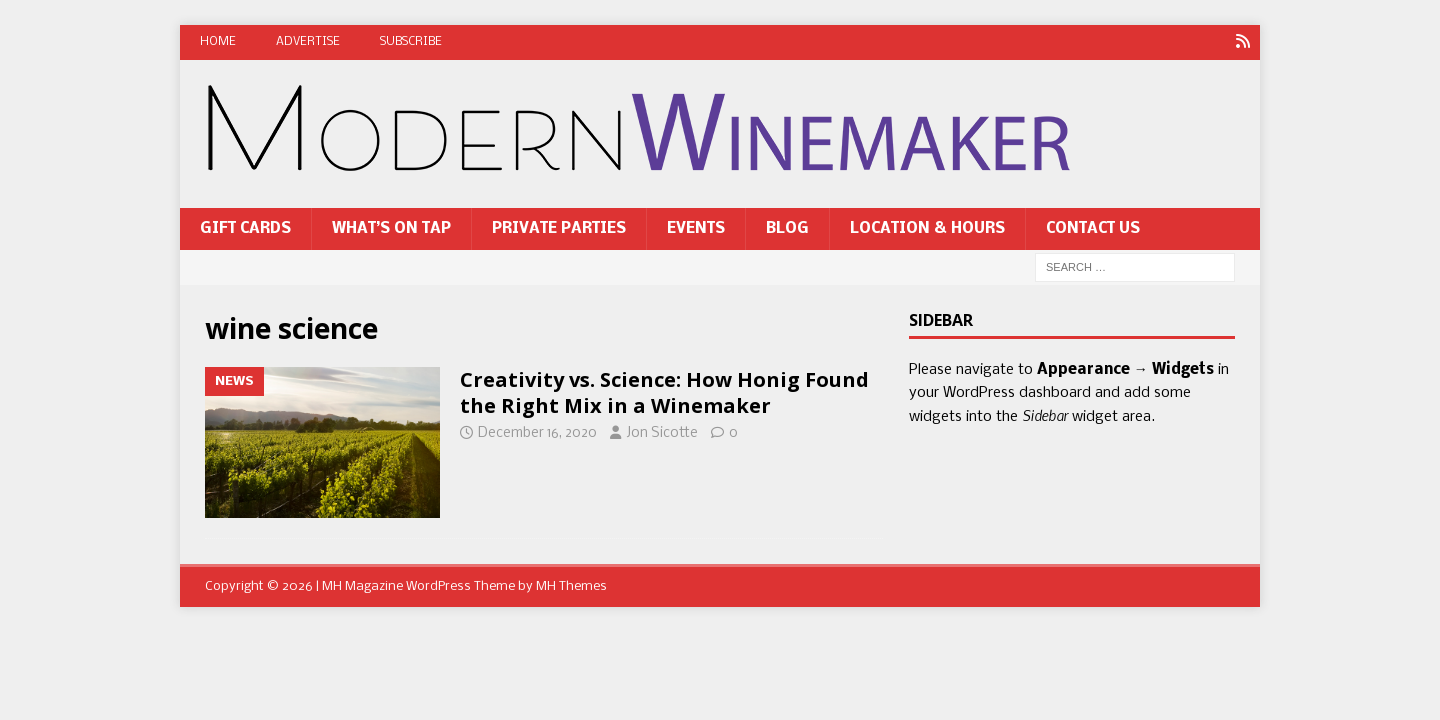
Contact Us (1093, 229)
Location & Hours (927, 229)
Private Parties (559, 229)
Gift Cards (245, 229)
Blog (787, 229)
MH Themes (571, 586)
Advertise (308, 42)
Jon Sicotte (662, 433)
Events (696, 229)
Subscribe (411, 42)
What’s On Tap (391, 229)
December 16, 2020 (537, 433)
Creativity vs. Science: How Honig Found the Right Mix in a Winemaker (664, 392)
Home (218, 42)
